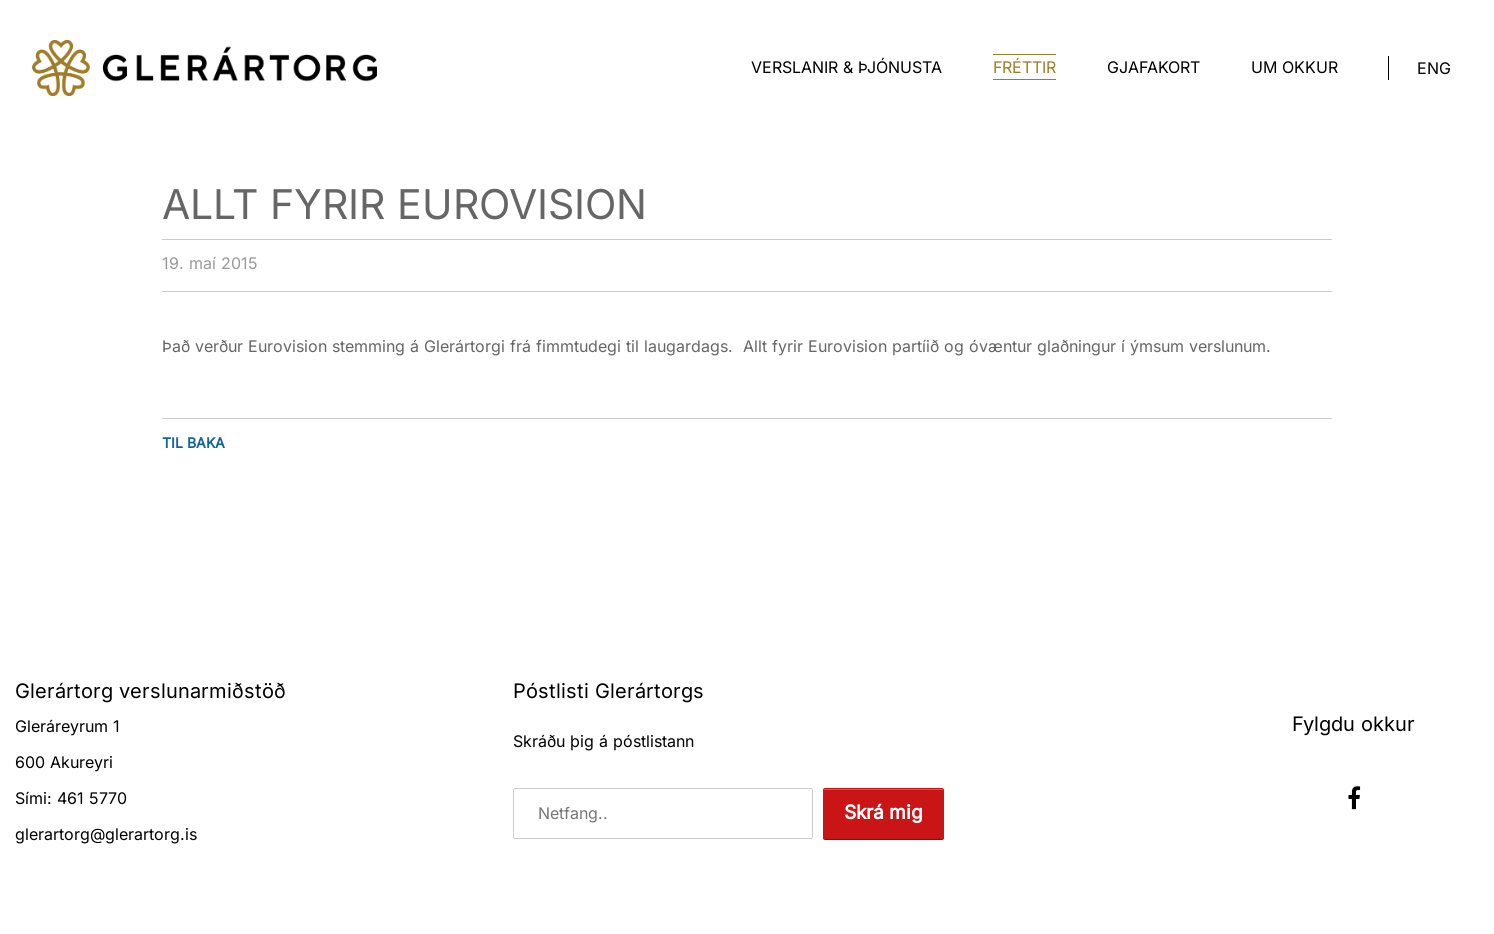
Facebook (1354, 798)
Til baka (193, 442)
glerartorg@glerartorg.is (106, 834)
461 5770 (92, 798)
